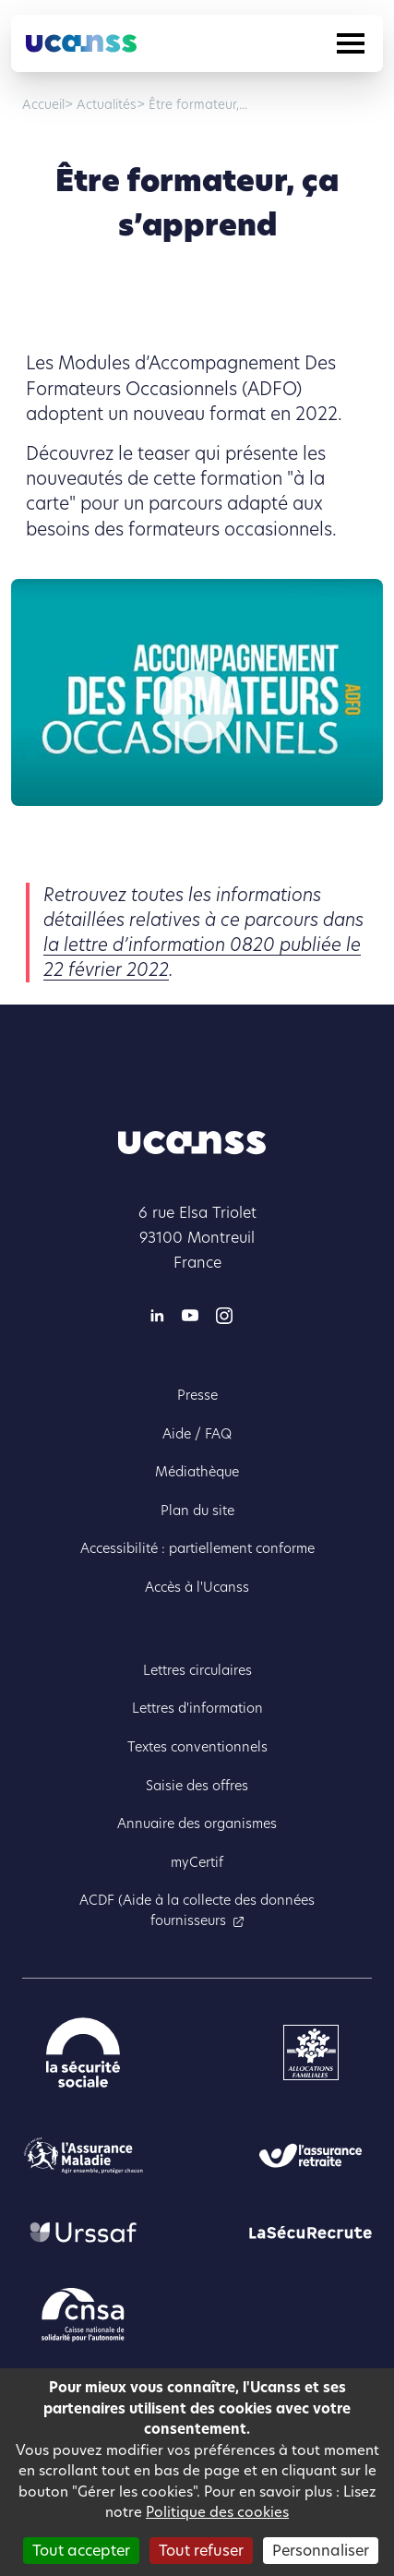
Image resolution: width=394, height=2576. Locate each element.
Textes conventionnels (197, 1747)
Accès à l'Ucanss (197, 1587)
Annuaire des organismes (197, 1823)
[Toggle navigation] (351, 43)
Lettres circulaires (197, 1670)
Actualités (105, 105)
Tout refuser (201, 2550)
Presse (197, 1395)
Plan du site (197, 1510)
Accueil (43, 105)
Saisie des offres (197, 1785)
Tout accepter (81, 2550)
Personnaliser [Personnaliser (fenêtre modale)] (320, 2550)
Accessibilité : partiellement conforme (197, 1548)
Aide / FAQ (197, 1434)
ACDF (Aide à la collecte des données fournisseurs (197, 1910)
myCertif (197, 1862)
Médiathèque (197, 1472)
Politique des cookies (217, 2512)
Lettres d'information (197, 1708)
